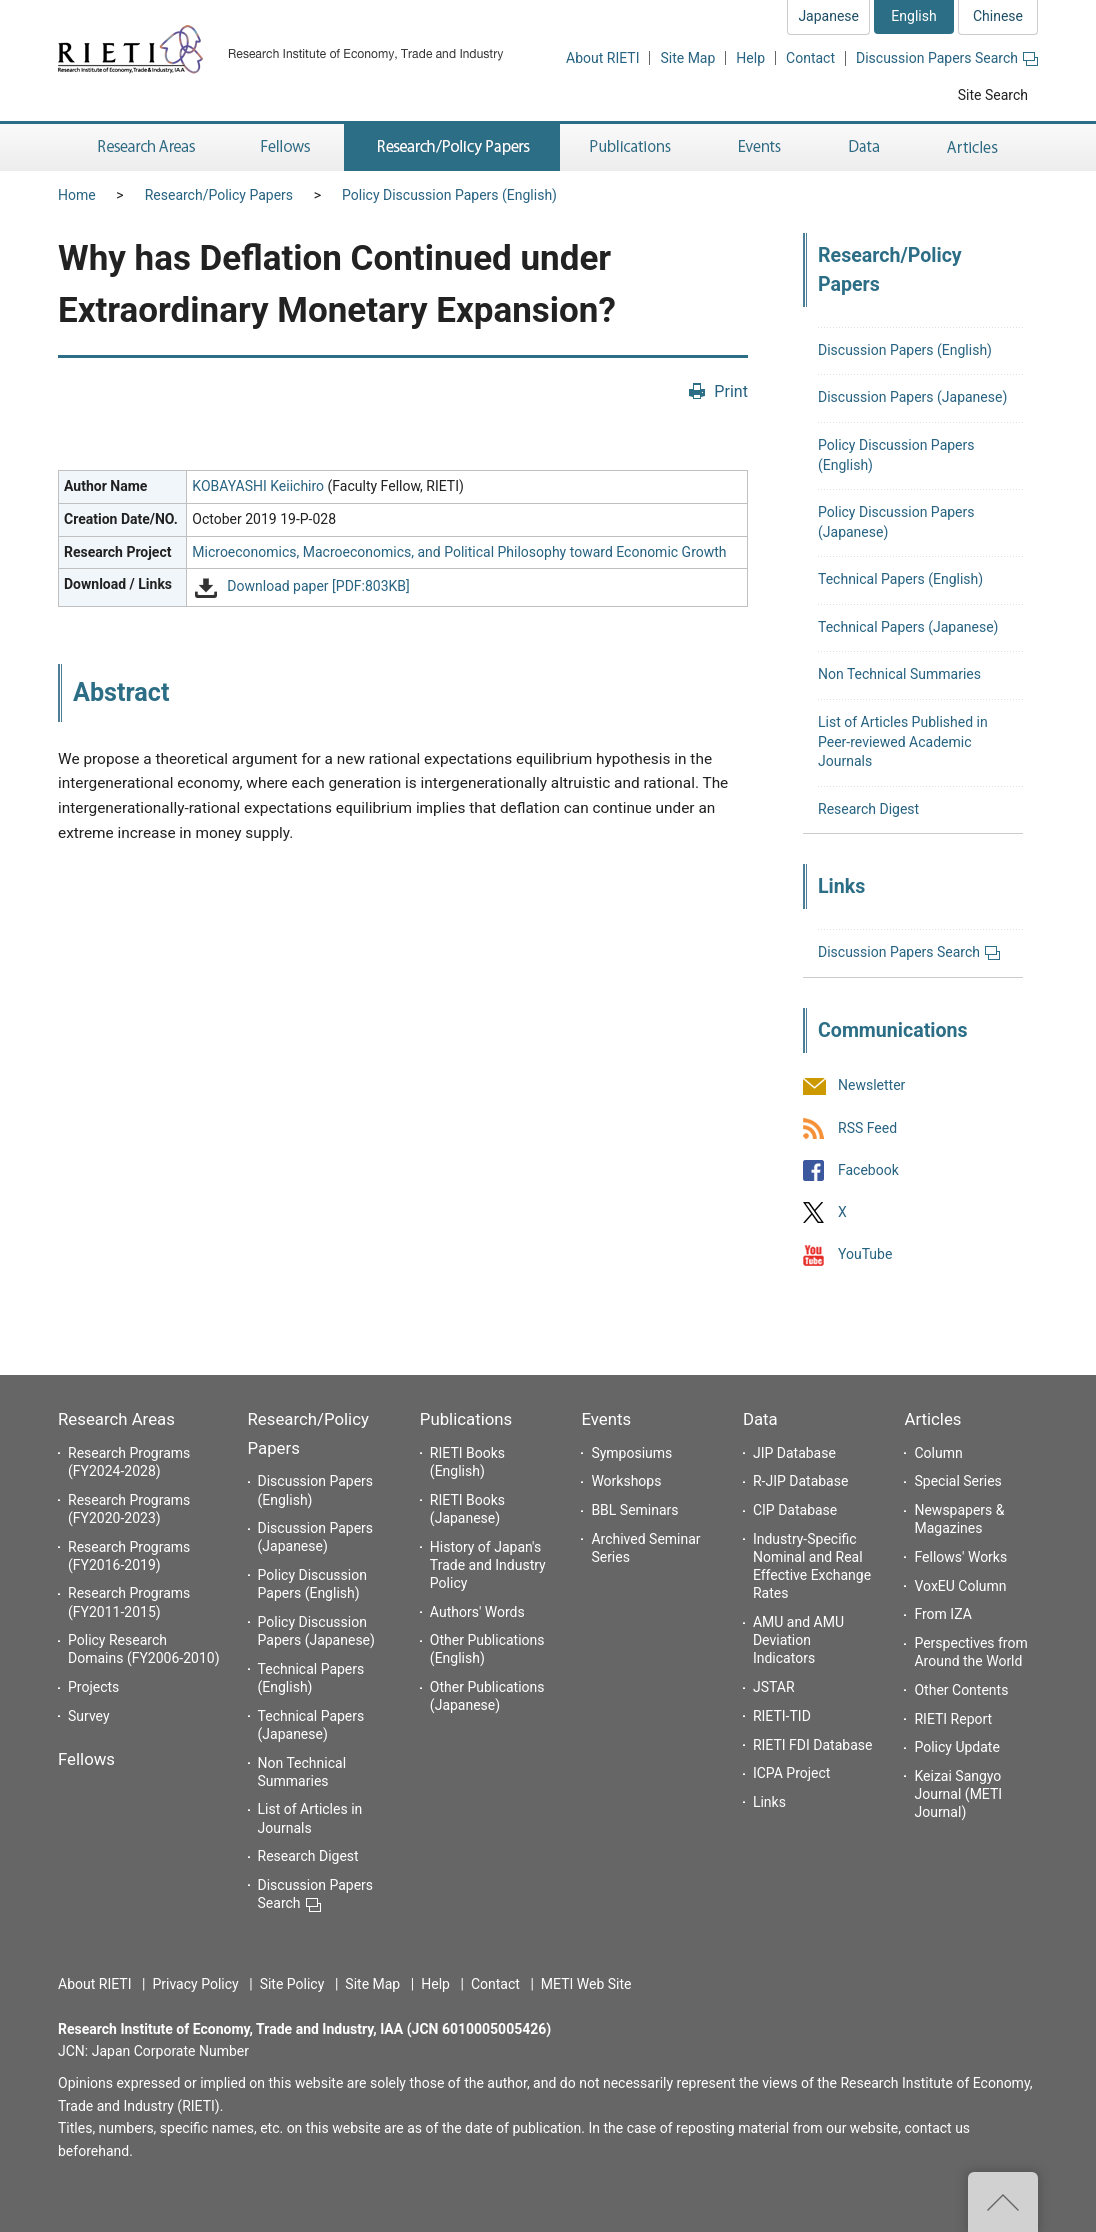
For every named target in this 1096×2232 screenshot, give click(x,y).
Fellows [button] (286, 147)
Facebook (868, 1170)
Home (77, 195)
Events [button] (760, 147)
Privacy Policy (195, 1984)
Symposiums (631, 1453)
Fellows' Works (960, 1557)
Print (731, 391)
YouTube (865, 1254)
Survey (89, 1716)
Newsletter (871, 1086)
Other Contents (961, 1690)
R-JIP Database (800, 1481)
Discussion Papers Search (947, 58)
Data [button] (864, 147)
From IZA (942, 1614)
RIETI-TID (782, 1716)
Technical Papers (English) (900, 579)
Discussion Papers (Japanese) (912, 397)
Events (606, 1419)
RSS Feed (867, 1128)
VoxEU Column (960, 1586)
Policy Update (956, 1747)
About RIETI (602, 58)
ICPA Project (792, 1773)
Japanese (828, 16)
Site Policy (292, 1984)
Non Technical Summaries (899, 674)
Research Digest (868, 809)
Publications (466, 1419)
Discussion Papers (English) (905, 350)
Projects (93, 1687)
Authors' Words (477, 1612)
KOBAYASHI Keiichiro (258, 486)
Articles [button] (975, 147)
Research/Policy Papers (219, 195)
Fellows (86, 1759)
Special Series (957, 1481)
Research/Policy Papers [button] (452, 147)
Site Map (687, 58)
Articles (932, 1419)
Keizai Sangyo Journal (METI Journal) (958, 1794)
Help (750, 58)
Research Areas (116, 1419)
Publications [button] (632, 147)
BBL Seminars (634, 1510)
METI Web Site (586, 1984)
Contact (810, 58)
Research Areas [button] (143, 147)
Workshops (626, 1481)
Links (769, 1802)
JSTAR (774, 1687)
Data (760, 1419)
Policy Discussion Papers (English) (449, 195)
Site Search (993, 95)
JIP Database (794, 1453)
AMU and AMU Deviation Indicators (798, 1640)
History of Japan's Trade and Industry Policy (488, 1565)
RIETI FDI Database (813, 1745)
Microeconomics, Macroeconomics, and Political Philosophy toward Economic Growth (459, 552)
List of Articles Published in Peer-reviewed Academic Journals (903, 741)
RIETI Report (953, 1719)
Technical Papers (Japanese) (908, 627)
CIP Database (795, 1510)
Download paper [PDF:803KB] (318, 587)
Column (938, 1453)
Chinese (998, 16)
